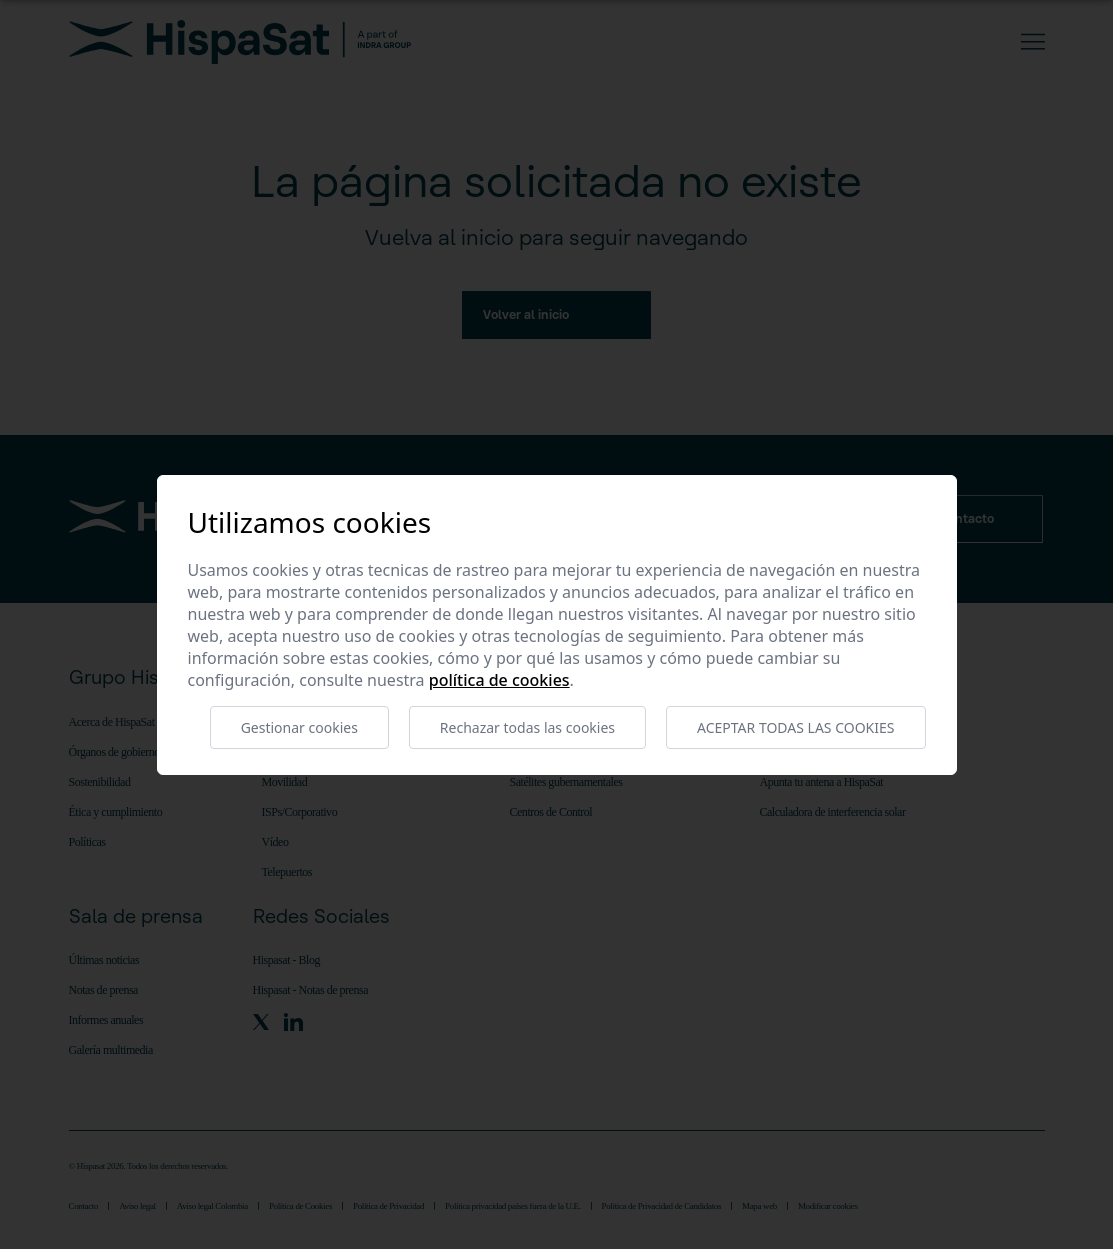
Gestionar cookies (299, 727)
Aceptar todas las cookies (795, 727)
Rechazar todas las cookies (527, 727)
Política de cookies (499, 680)
